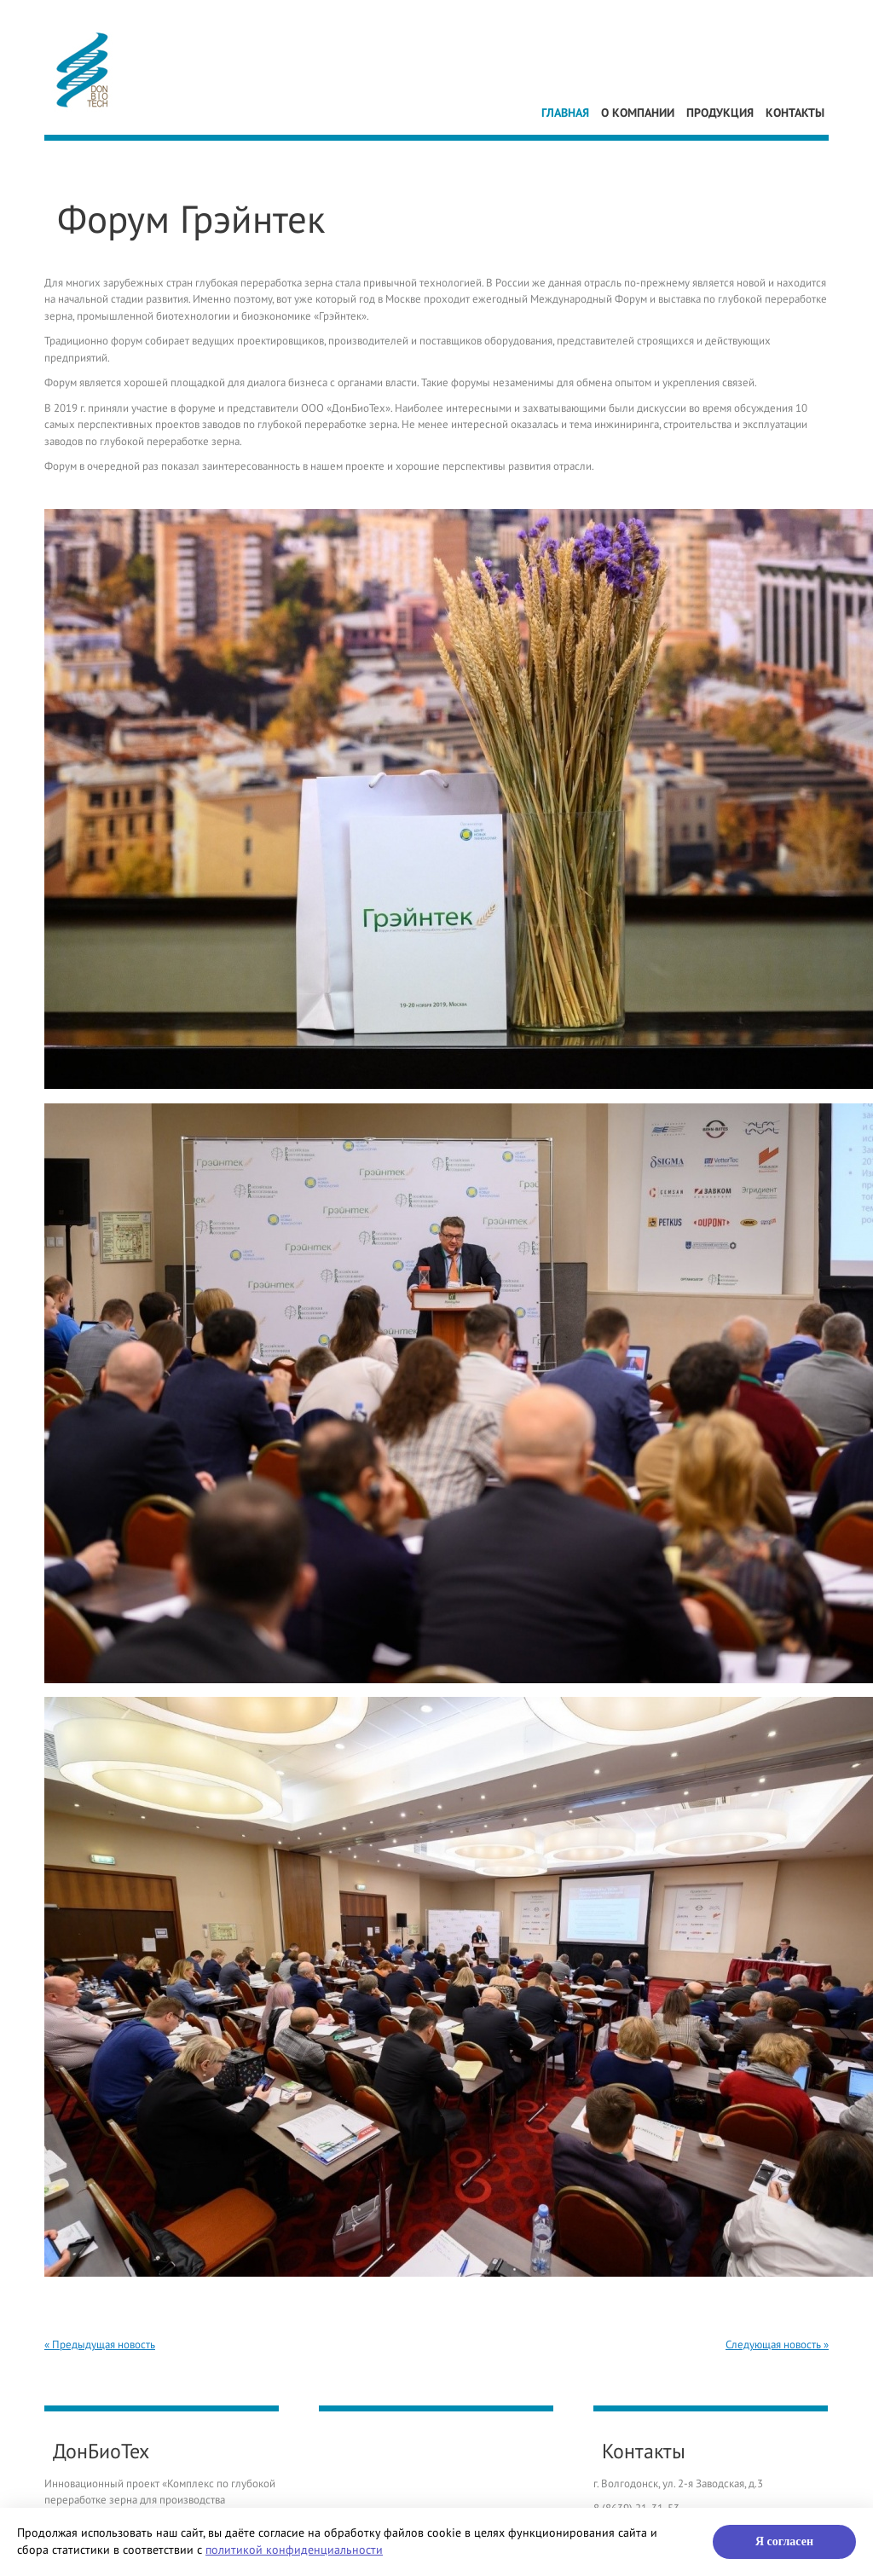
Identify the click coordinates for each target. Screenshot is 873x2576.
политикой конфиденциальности (294, 2550)
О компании (637, 113)
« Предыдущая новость (99, 2345)
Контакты (795, 113)
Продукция (720, 113)
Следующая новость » (777, 2345)
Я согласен (784, 2541)
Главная (565, 113)
